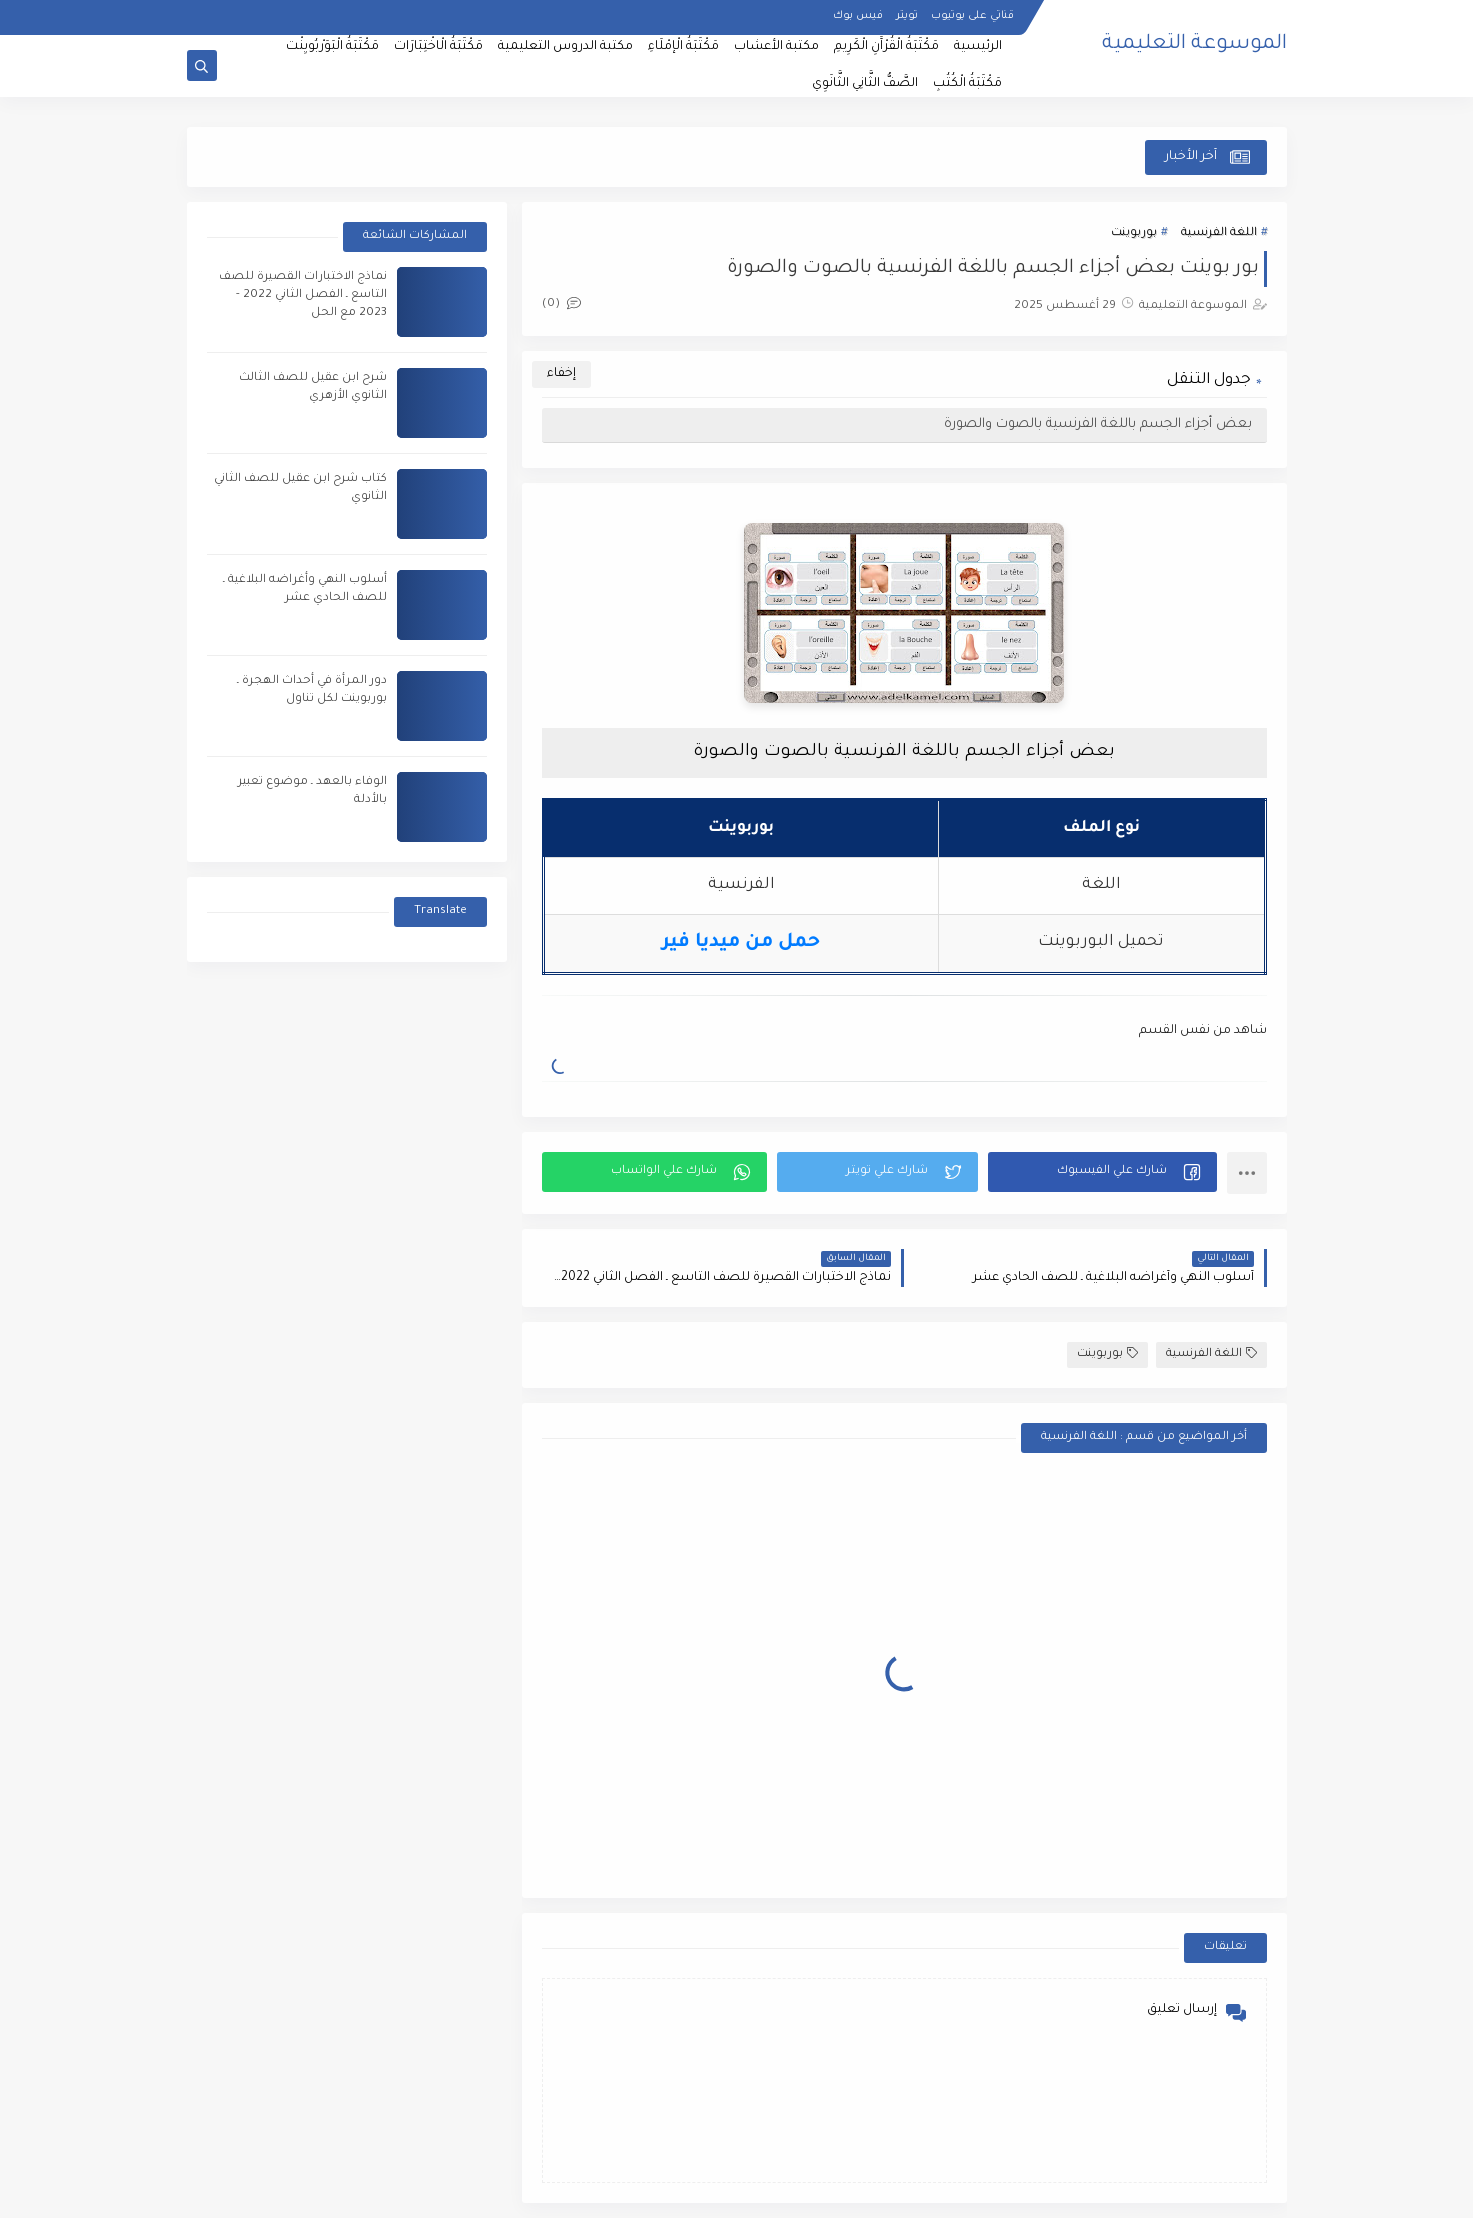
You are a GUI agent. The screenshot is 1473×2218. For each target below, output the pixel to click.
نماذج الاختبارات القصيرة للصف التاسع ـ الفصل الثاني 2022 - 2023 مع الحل (303, 295)
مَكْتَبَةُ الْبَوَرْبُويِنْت (332, 47)
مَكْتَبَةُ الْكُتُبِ (967, 84)
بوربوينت (1134, 233)
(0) (561, 304)
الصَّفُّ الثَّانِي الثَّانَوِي (865, 84)
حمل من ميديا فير (741, 943)
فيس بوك (858, 16)
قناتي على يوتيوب (972, 16)
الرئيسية (978, 47)
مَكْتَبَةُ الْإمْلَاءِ (683, 47)
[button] (1102, 1172)
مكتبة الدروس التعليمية (565, 47)
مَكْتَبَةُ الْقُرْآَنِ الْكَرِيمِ (886, 47)
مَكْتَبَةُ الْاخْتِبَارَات (438, 47)
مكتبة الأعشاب (776, 47)
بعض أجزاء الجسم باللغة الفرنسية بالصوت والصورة (1098, 424)
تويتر (907, 16)
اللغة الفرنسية (1219, 233)
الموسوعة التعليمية (1194, 45)
